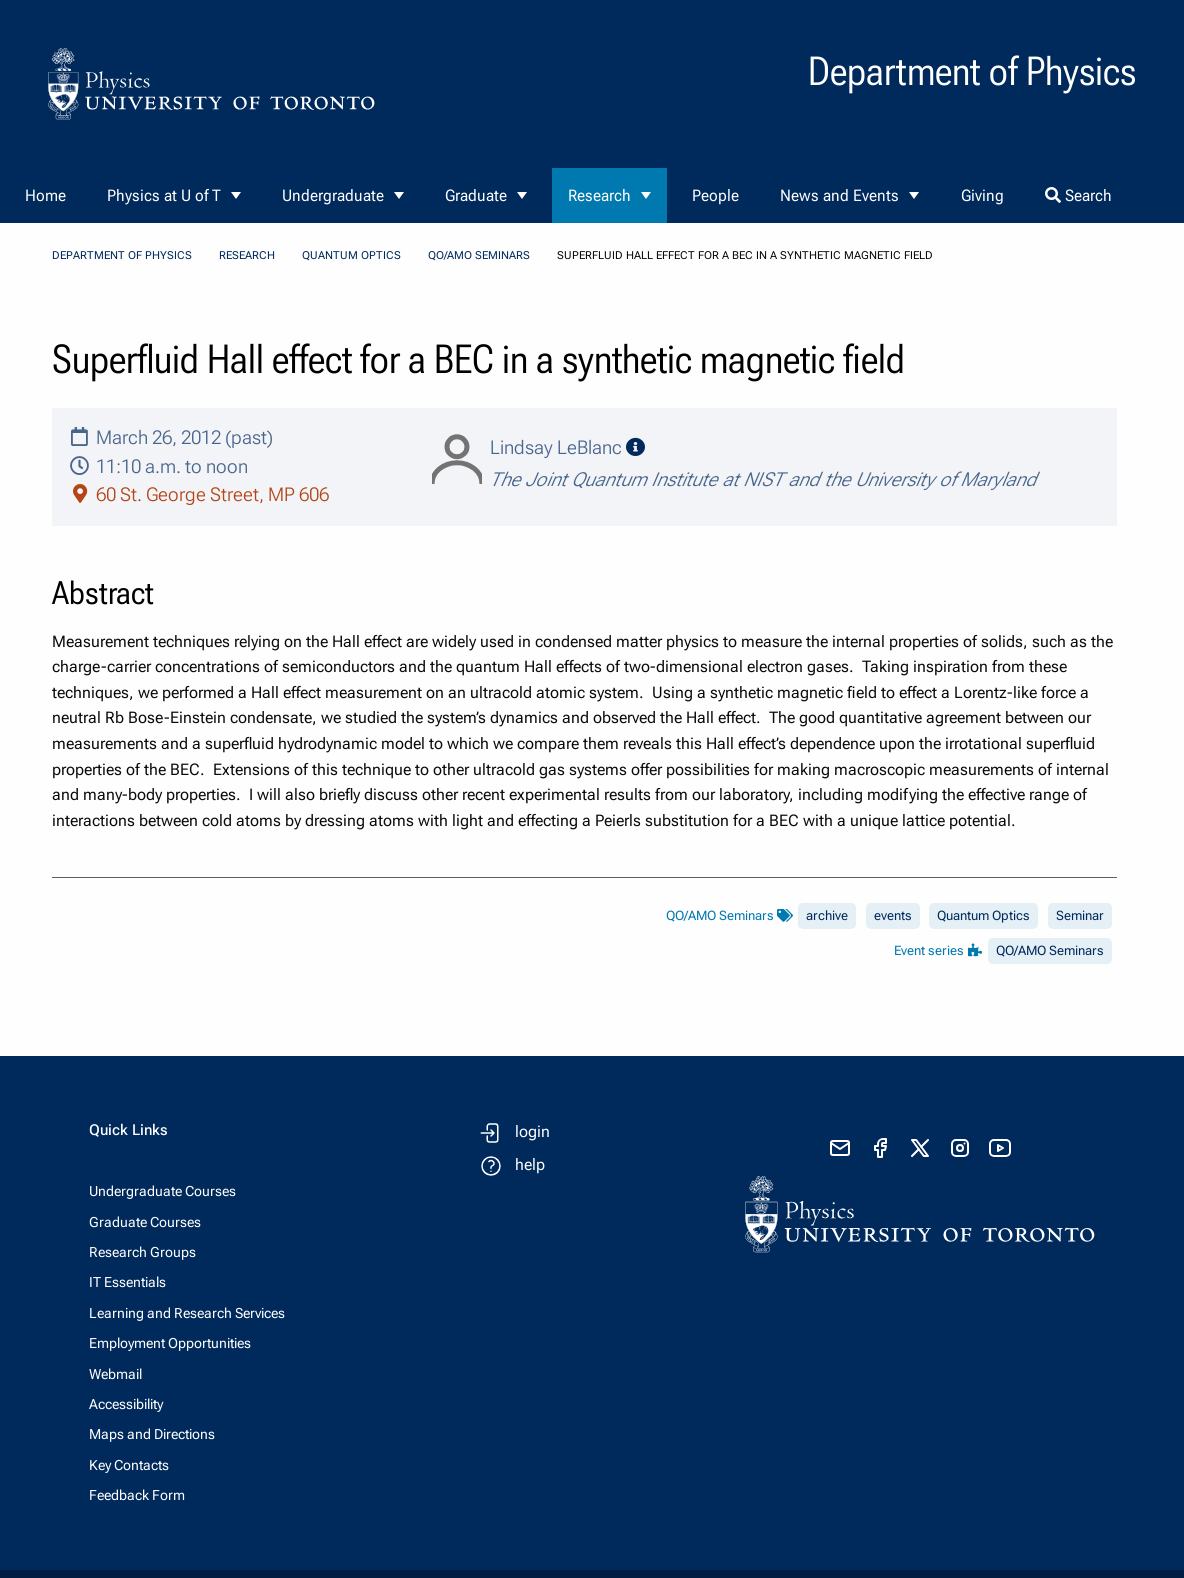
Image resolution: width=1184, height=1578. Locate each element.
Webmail (115, 1374)
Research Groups (142, 1252)
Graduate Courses (145, 1222)
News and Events (839, 195)
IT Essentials (127, 1282)
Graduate (476, 195)
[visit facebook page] (880, 1148)
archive (827, 915)
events (893, 915)
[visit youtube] (1000, 1148)
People (715, 195)
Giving (982, 195)
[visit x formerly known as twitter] (920, 1148)
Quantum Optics (351, 255)
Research (599, 195)
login (532, 1131)
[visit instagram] (960, 1148)
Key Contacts (129, 1465)
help (530, 1164)
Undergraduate (333, 195)
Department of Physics (122, 255)
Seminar (1080, 915)
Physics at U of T (164, 195)
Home (45, 195)
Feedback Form (137, 1495)
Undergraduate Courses (162, 1191)
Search (1078, 195)
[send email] (840, 1148)
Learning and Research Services (187, 1313)
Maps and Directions (152, 1434)
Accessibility (126, 1404)
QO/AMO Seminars (479, 255)
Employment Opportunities (170, 1343)
